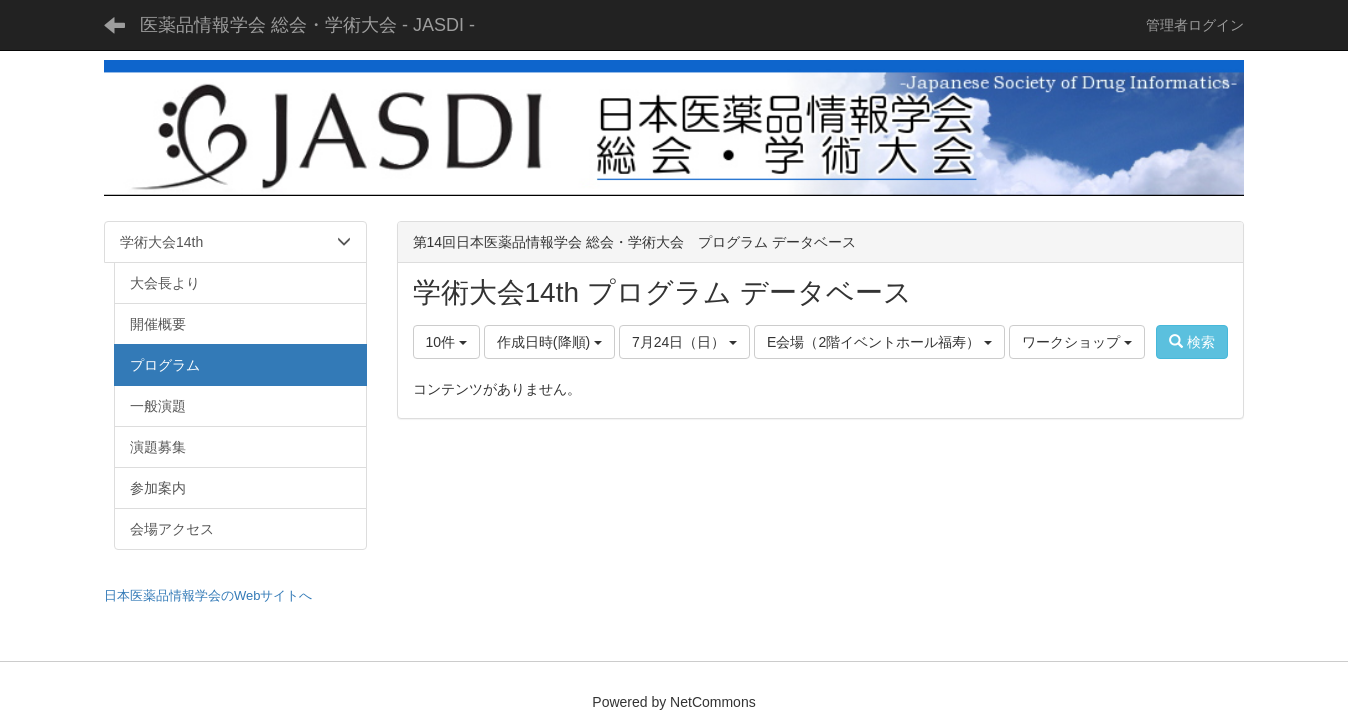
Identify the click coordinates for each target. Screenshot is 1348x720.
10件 (446, 342)
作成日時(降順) (549, 342)
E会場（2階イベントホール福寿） (879, 342)
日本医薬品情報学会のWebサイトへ (208, 595)
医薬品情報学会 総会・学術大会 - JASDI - (307, 25)
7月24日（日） (684, 342)
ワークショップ (1077, 342)
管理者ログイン (1195, 25)
